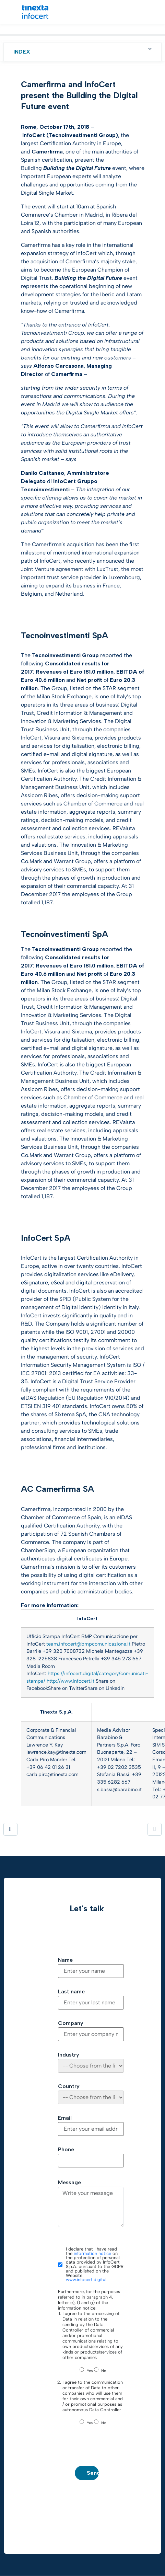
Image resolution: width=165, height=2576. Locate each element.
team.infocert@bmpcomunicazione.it (88, 1644)
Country (69, 2086)
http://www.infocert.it (70, 1681)
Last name (71, 1991)
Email (65, 2118)
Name (65, 1960)
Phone (66, 2149)
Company (70, 2023)
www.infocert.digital (86, 2279)
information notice (92, 2253)
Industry (68, 2055)
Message (69, 2182)
